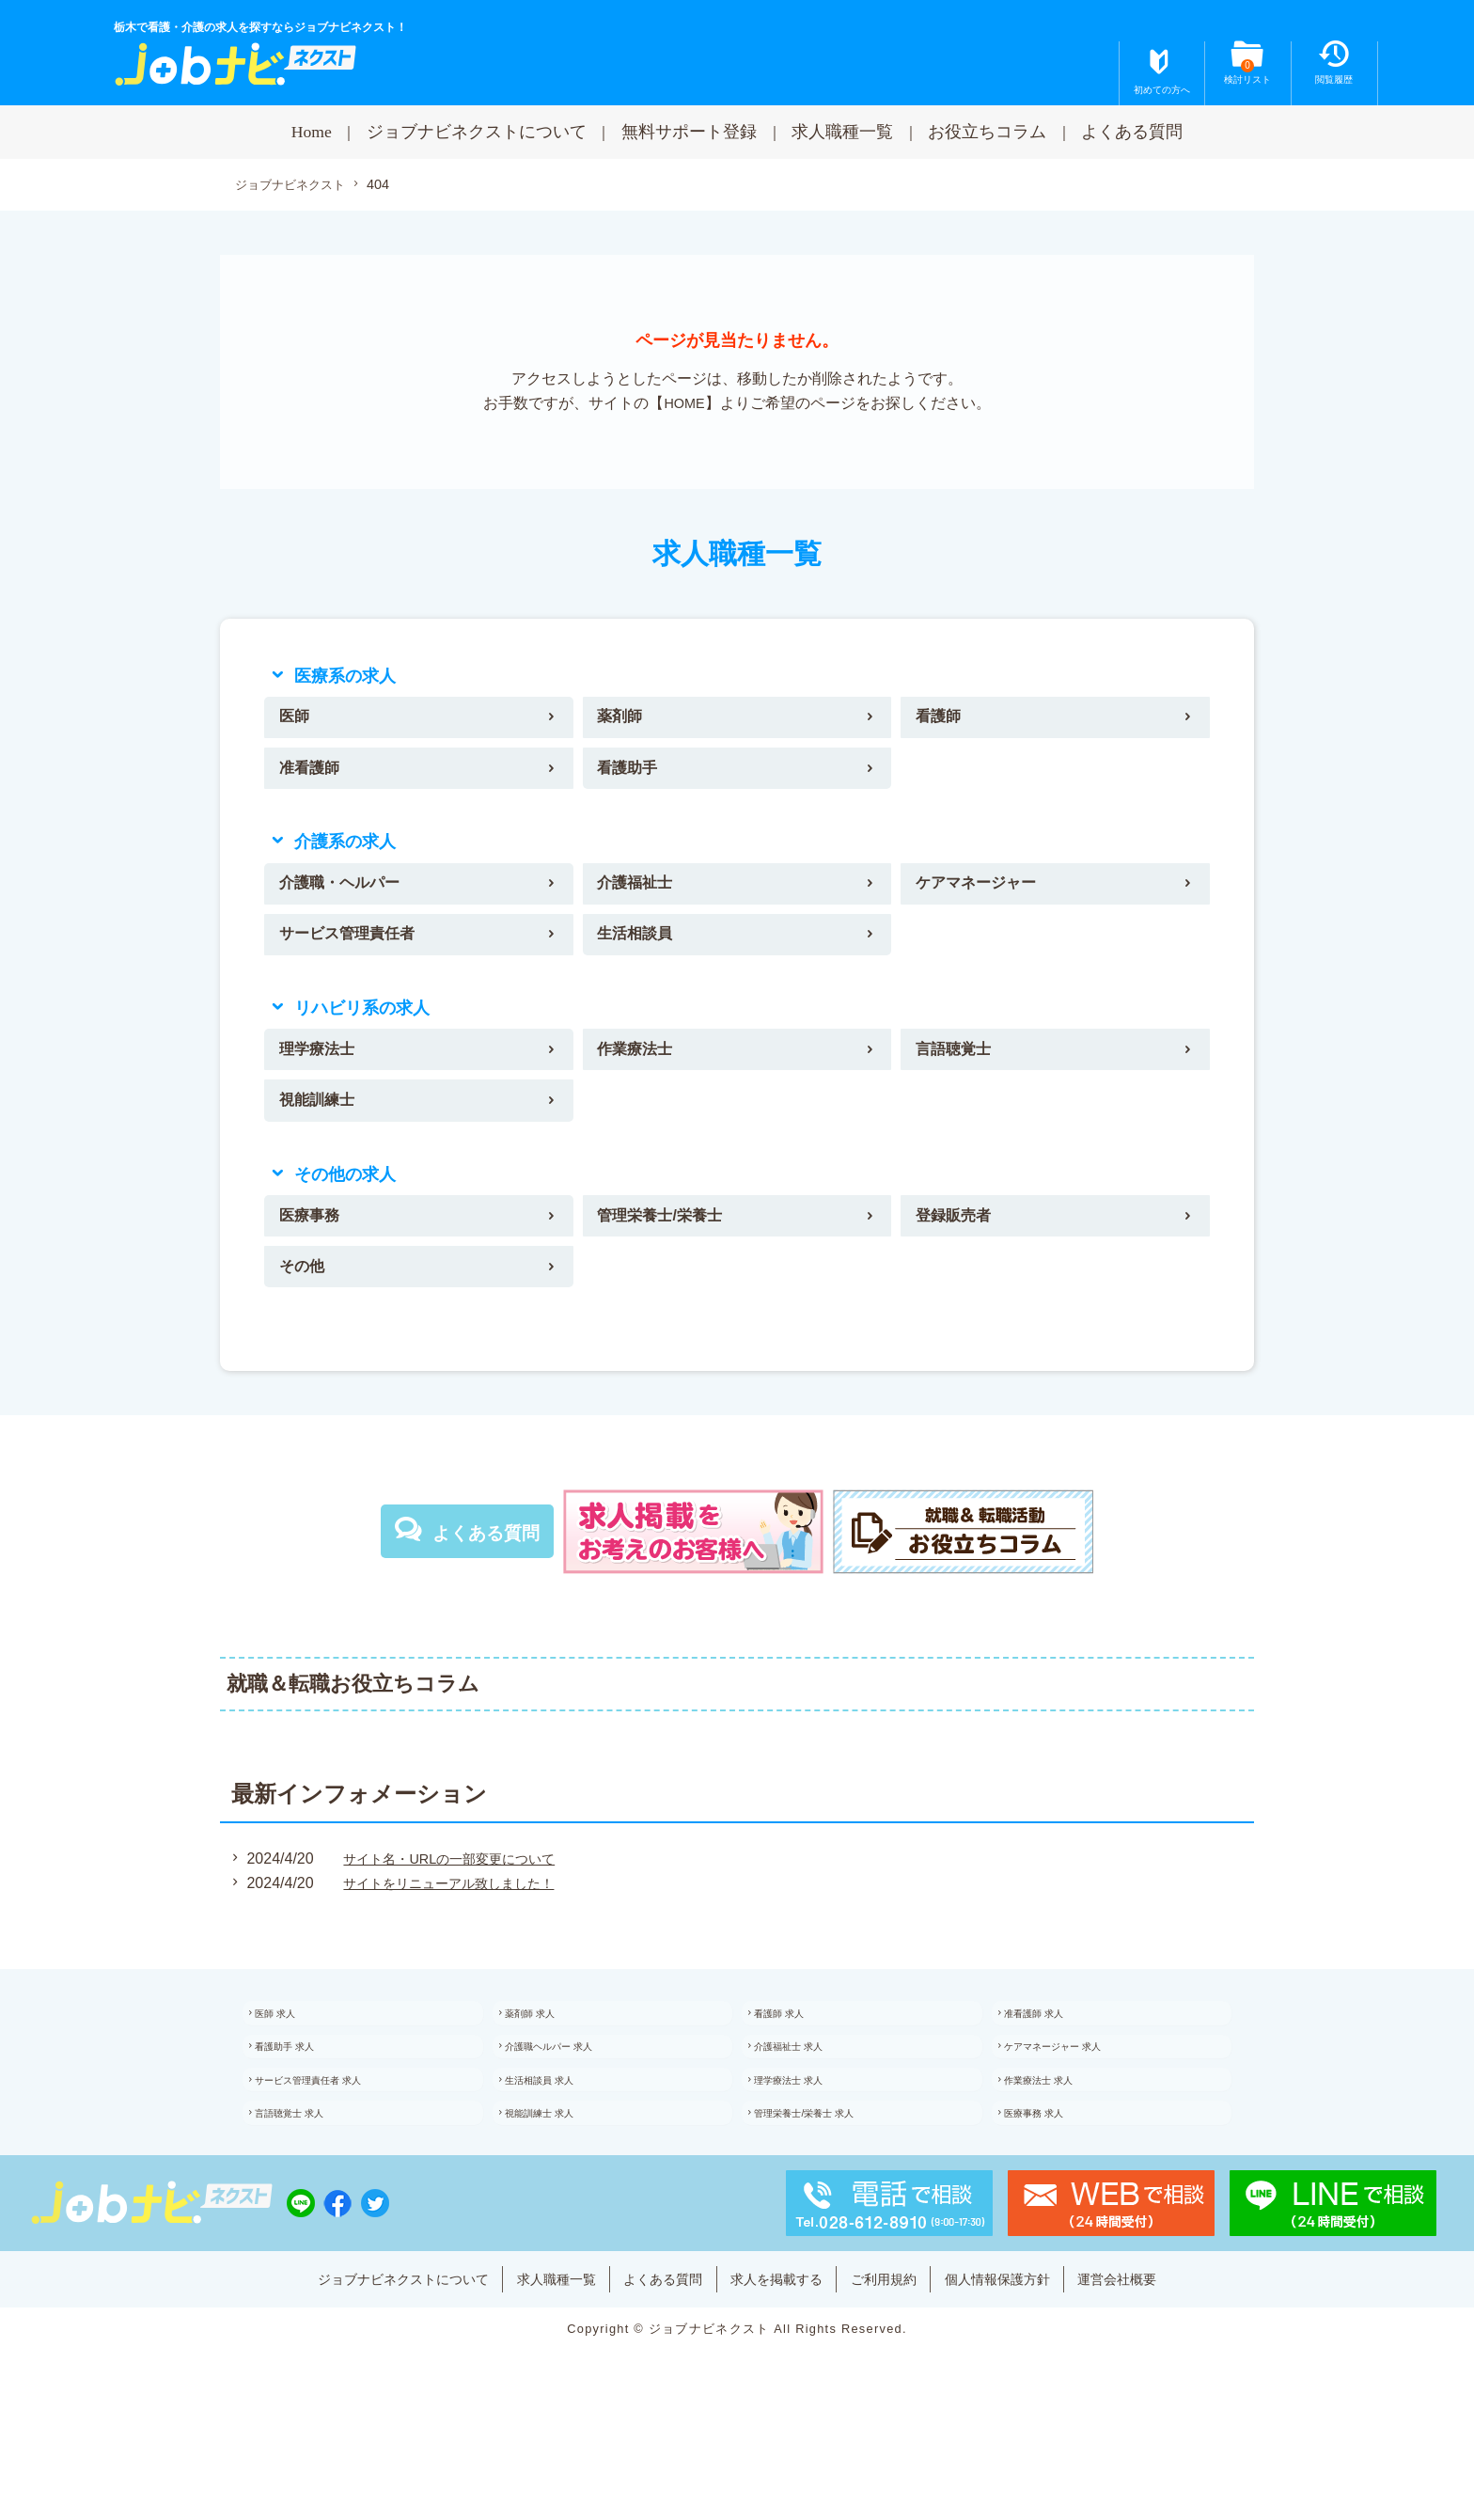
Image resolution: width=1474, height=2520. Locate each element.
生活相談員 (641, 952)
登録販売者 (959, 1247)
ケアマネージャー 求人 (1078, 2097)
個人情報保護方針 (1032, 2352)
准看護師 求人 (1055, 2056)
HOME (684, 405)
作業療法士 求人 (1061, 2139)
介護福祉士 (641, 897)
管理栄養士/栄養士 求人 (829, 2179)
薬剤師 (624, 721)
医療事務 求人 (1055, 2179)
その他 (306, 1303)
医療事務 (315, 1247)
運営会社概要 (1168, 2352)
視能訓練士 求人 (562, 2179)
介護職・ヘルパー (348, 897)
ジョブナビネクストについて (477, 131)
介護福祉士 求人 (811, 2097)
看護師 (942, 721)
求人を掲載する (782, 2352)
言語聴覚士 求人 (312, 2179)
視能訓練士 (323, 1128)
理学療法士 (323, 1072)
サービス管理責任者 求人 (334, 2139)
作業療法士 (641, 1072)
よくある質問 (1132, 131)
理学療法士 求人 (811, 2139)
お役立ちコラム (987, 131)
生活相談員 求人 (562, 2139)
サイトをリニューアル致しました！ (453, 1922)
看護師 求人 (799, 2056)
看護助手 (632, 776)
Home (311, 131)
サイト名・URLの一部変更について (453, 1898)
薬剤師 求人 (550, 2056)
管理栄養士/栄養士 (669, 1247)
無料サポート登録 (689, 131)
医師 (298, 721)
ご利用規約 (903, 2352)
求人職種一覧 (842, 131)
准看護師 (315, 776)
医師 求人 (295, 2056)
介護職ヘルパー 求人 (573, 2097)
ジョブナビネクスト (294, 186)
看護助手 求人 (306, 2097)
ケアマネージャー (985, 897)
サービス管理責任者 (357, 952)
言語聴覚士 (959, 1072)
